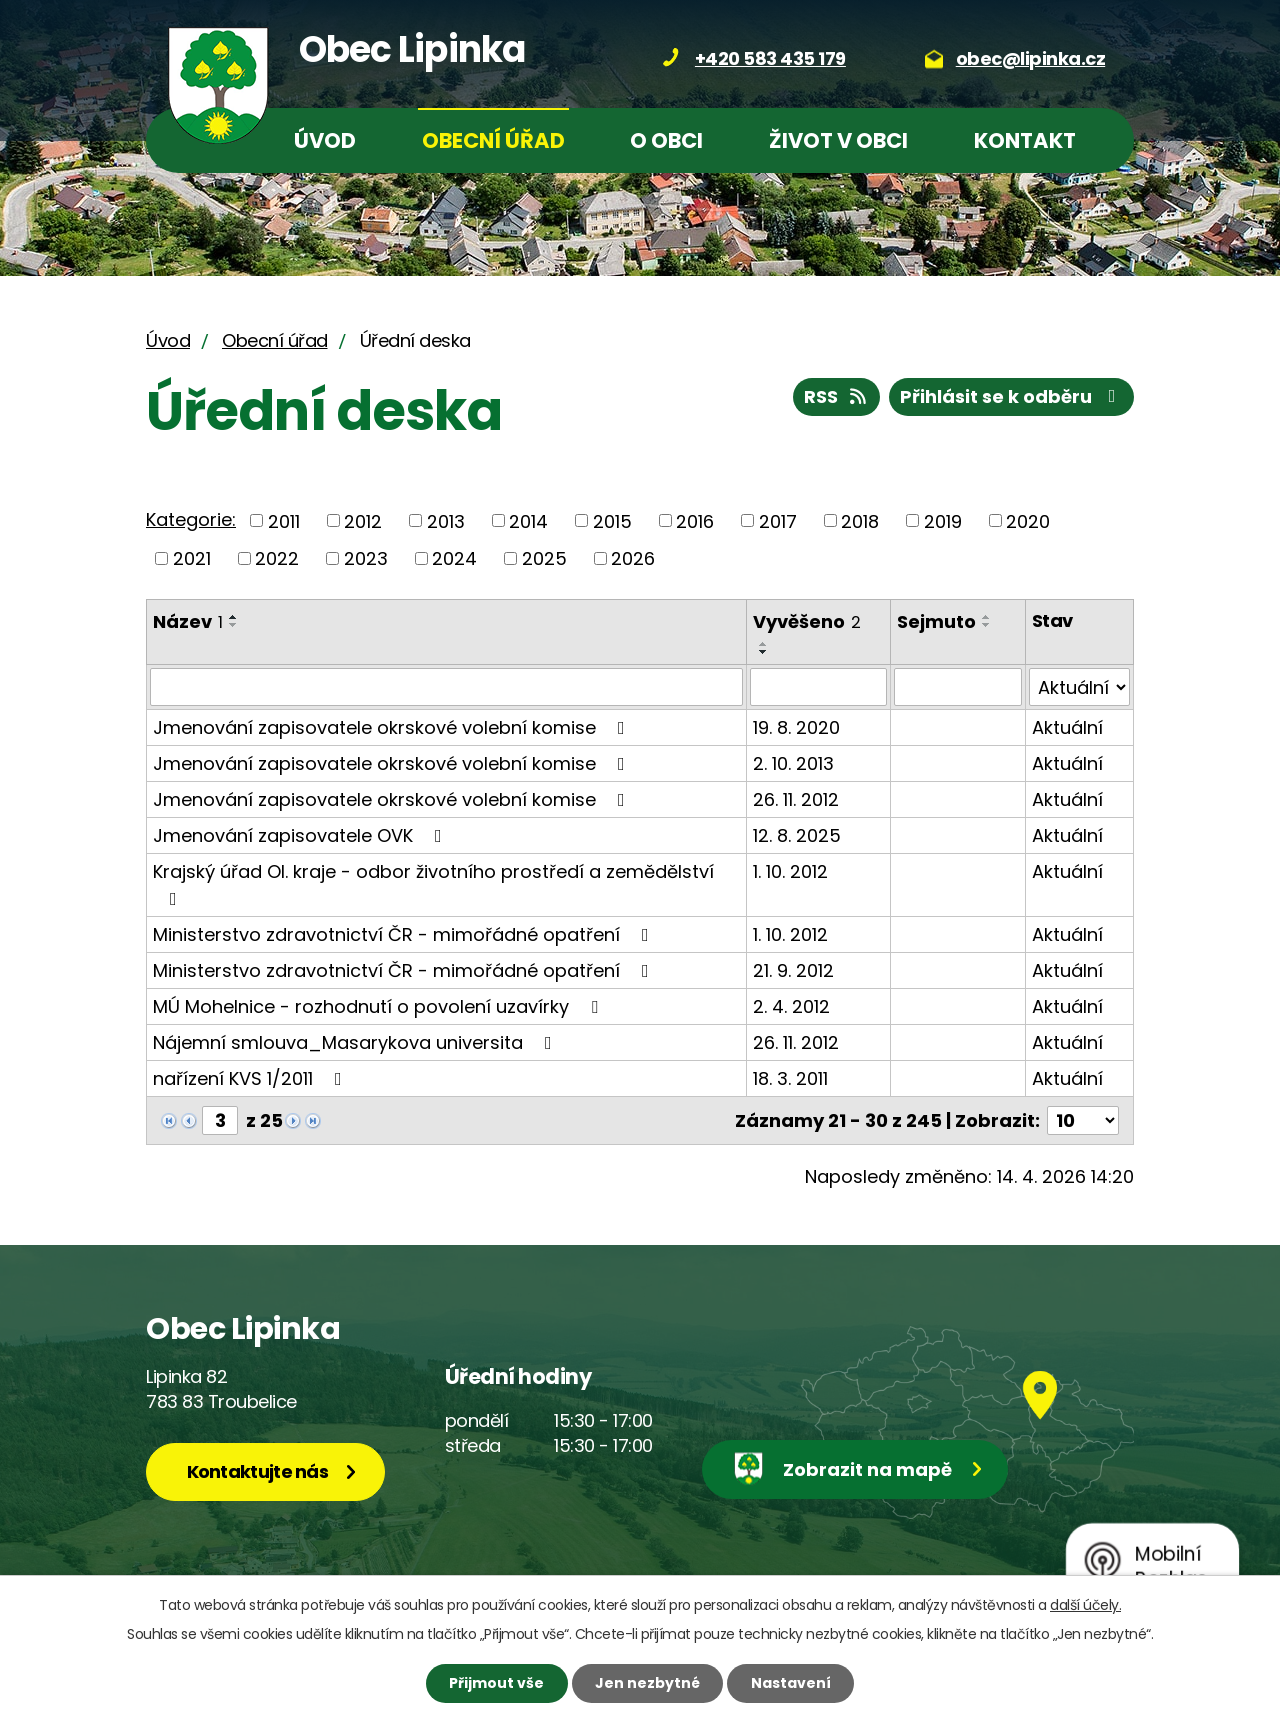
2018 (860, 520)
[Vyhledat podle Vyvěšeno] (818, 687)
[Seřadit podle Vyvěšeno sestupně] (764, 652)
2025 (544, 558)
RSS (837, 396)
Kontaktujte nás (258, 1471)
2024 (454, 558)
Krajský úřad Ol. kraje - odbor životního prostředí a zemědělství (433, 883)
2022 (277, 558)
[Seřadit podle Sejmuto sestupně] (987, 625)
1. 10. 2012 (790, 871)
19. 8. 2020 (796, 727)
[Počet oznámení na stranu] (1083, 1120)
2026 (633, 558)
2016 (695, 520)
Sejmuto (936, 621)
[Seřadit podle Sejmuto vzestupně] (987, 617)
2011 (284, 520)
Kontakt (1025, 140)
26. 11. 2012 (796, 799)
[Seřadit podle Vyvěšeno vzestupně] (764, 644)
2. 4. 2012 (791, 1006)
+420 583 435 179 (770, 58)
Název (188, 621)
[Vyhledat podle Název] (446, 687)
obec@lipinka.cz (1031, 58)
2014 (528, 520)
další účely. (1085, 1605)
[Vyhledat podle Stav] (1079, 687)
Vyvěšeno (807, 621)
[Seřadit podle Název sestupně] (234, 625)
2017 (778, 520)
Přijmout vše (496, 1683)
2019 (943, 520)
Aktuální (1067, 727)
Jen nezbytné (647, 1683)
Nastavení (791, 1683)
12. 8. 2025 (797, 835)
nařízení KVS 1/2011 (251, 1078)
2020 (1028, 520)
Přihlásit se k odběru (1012, 396)
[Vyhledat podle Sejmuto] (958, 687)
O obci (666, 140)
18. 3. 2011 (790, 1078)
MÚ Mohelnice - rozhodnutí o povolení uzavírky (379, 1006)
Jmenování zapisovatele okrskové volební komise (393, 727)
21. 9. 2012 (793, 970)
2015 (612, 520)
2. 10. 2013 (793, 763)
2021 (192, 558)
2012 (363, 520)
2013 (446, 520)
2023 (366, 558)
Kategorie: (191, 519)
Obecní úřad (493, 140)
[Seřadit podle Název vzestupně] (234, 617)
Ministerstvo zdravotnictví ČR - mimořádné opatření (405, 934)
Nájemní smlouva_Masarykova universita (356, 1042)
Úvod (325, 140)
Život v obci (838, 140)
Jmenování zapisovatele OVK (301, 835)
